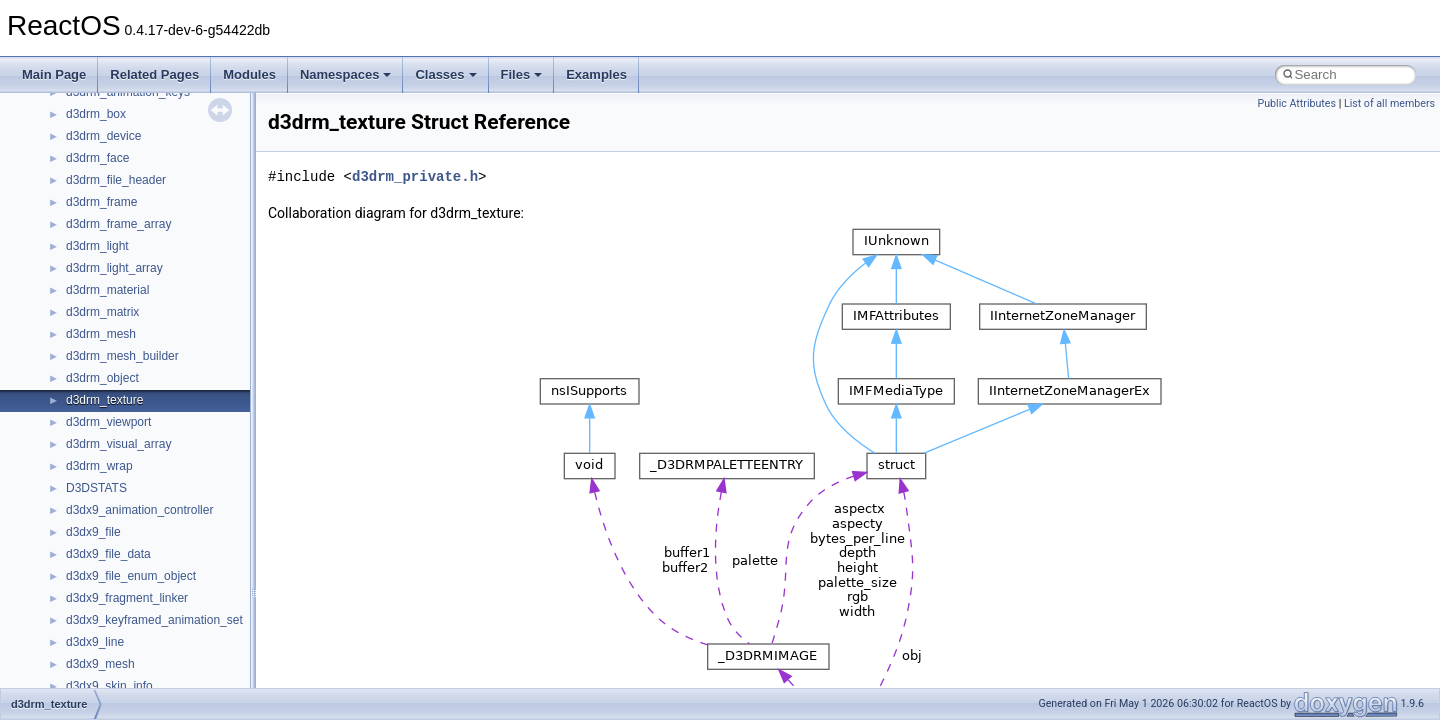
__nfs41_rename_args (126, 652)
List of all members (1389, 103)
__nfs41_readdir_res (121, 542)
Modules (249, 74)
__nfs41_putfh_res (115, 344)
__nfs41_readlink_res (123, 564)
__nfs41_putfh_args (119, 322)
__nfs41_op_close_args (129, 124)
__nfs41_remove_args (125, 608)
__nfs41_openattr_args (127, 256)
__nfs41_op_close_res (126, 146)
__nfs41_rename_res (122, 674)
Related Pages (154, 74)
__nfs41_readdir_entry (126, 498)
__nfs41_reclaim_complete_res (149, 586)
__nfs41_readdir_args (124, 454)
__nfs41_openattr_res (124, 278)
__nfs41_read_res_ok (124, 432)
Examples (596, 74)
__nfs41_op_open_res (125, 190)
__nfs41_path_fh (110, 300)
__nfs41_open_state (120, 234)
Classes (445, 74)
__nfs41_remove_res (122, 630)
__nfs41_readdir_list (120, 520)
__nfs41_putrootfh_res (126, 366)
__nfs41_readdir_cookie (130, 476)
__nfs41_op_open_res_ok (135, 212)
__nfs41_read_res (114, 410)
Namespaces (346, 74)
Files (522, 74)
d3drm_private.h (415, 176)
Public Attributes (1296, 103)
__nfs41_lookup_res (120, 102)
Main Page (54, 74)
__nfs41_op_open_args (129, 168)
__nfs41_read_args (117, 388)
